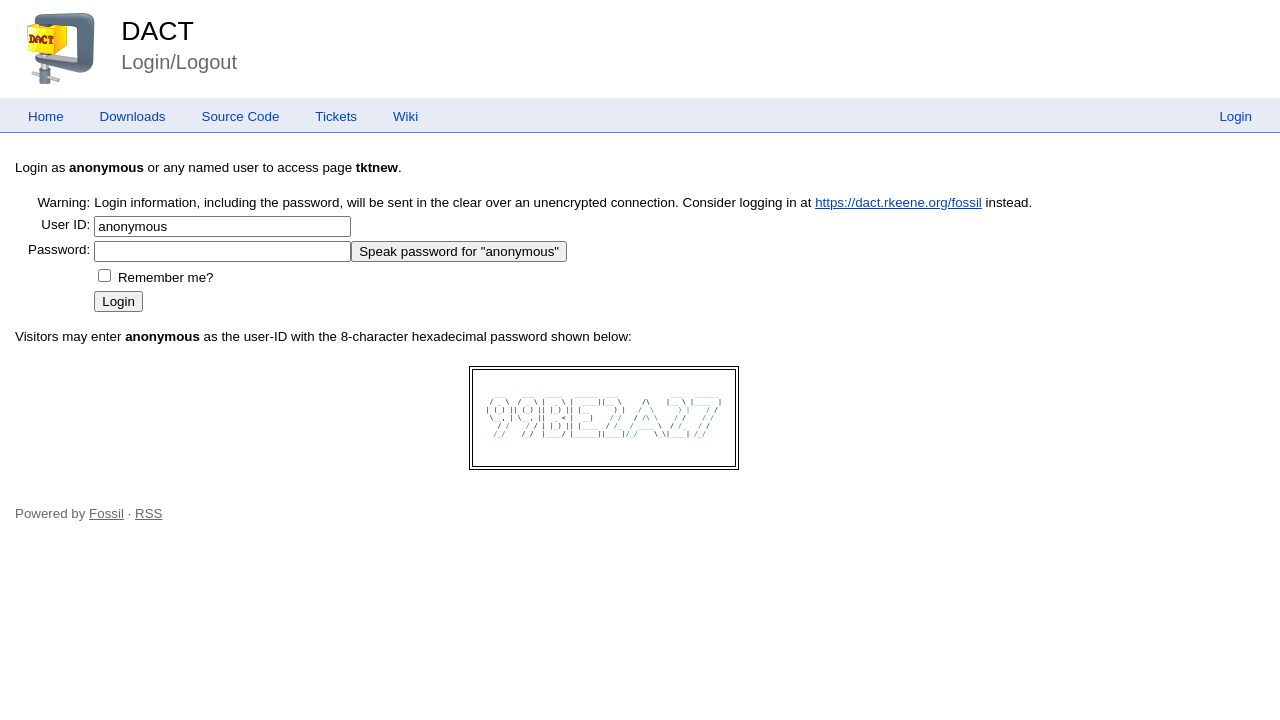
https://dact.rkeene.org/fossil (898, 202)
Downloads (133, 116)
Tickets (336, 116)
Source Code (241, 116)
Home (46, 116)
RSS (148, 513)
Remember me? (166, 277)
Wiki (405, 116)
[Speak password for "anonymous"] (459, 251)
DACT (157, 31)
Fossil (106, 513)
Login (1235, 116)
